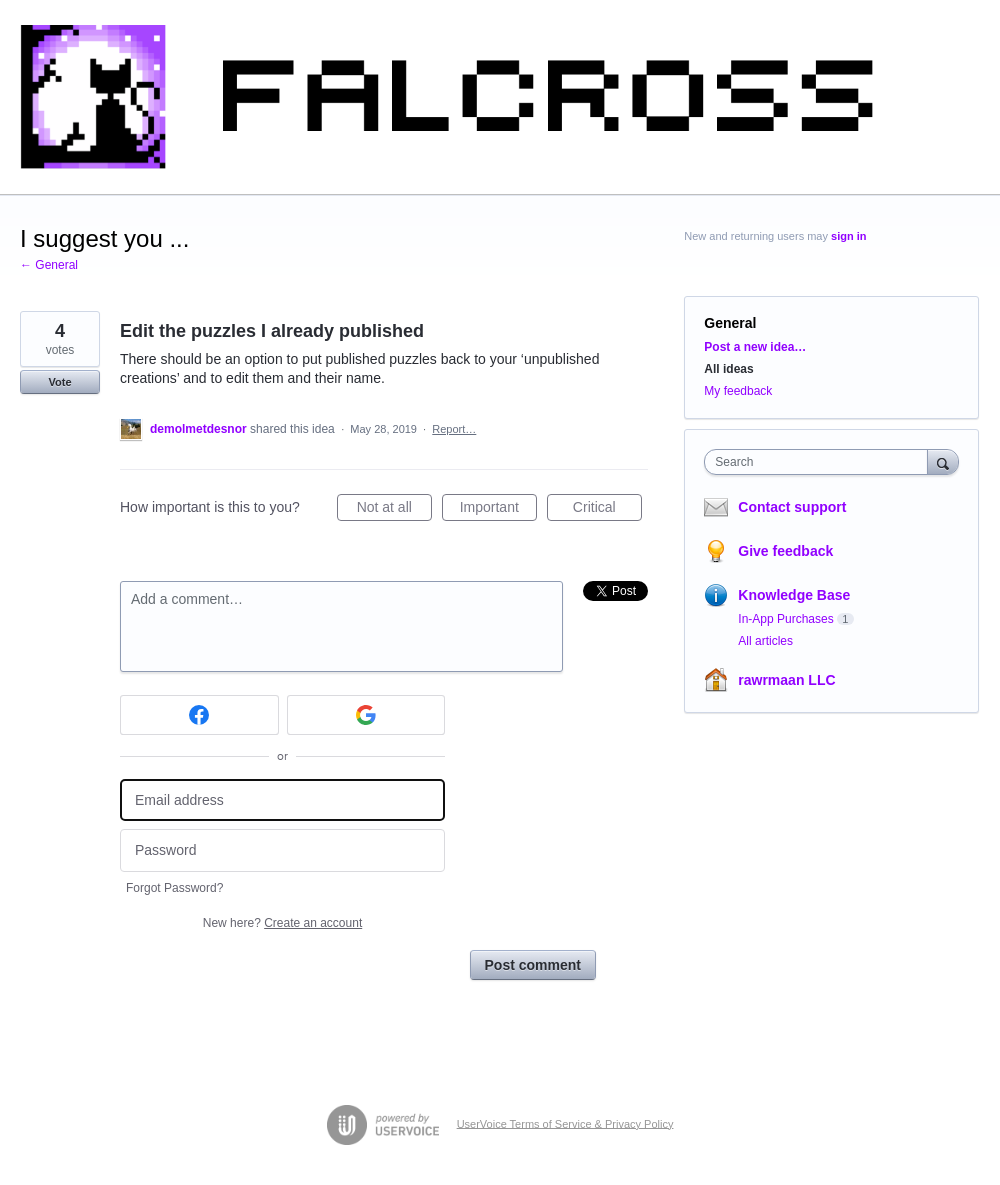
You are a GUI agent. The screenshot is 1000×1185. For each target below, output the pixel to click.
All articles (765, 641)
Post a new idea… (755, 347)
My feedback (738, 391)
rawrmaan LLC (786, 680)
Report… (454, 429)
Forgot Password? (174, 888)
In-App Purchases (785, 619)
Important (498, 510)
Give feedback (785, 551)
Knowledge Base (794, 595)
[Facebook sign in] (199, 715)
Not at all (394, 510)
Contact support (792, 507)
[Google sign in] (366, 715)
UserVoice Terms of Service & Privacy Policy (565, 1123)
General (730, 323)
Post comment (533, 965)
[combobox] (820, 462)
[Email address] (282, 800)
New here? (282, 923)
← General (49, 265)
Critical (607, 510)
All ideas (728, 369)
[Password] (282, 850)
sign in (848, 236)
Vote (59, 382)
